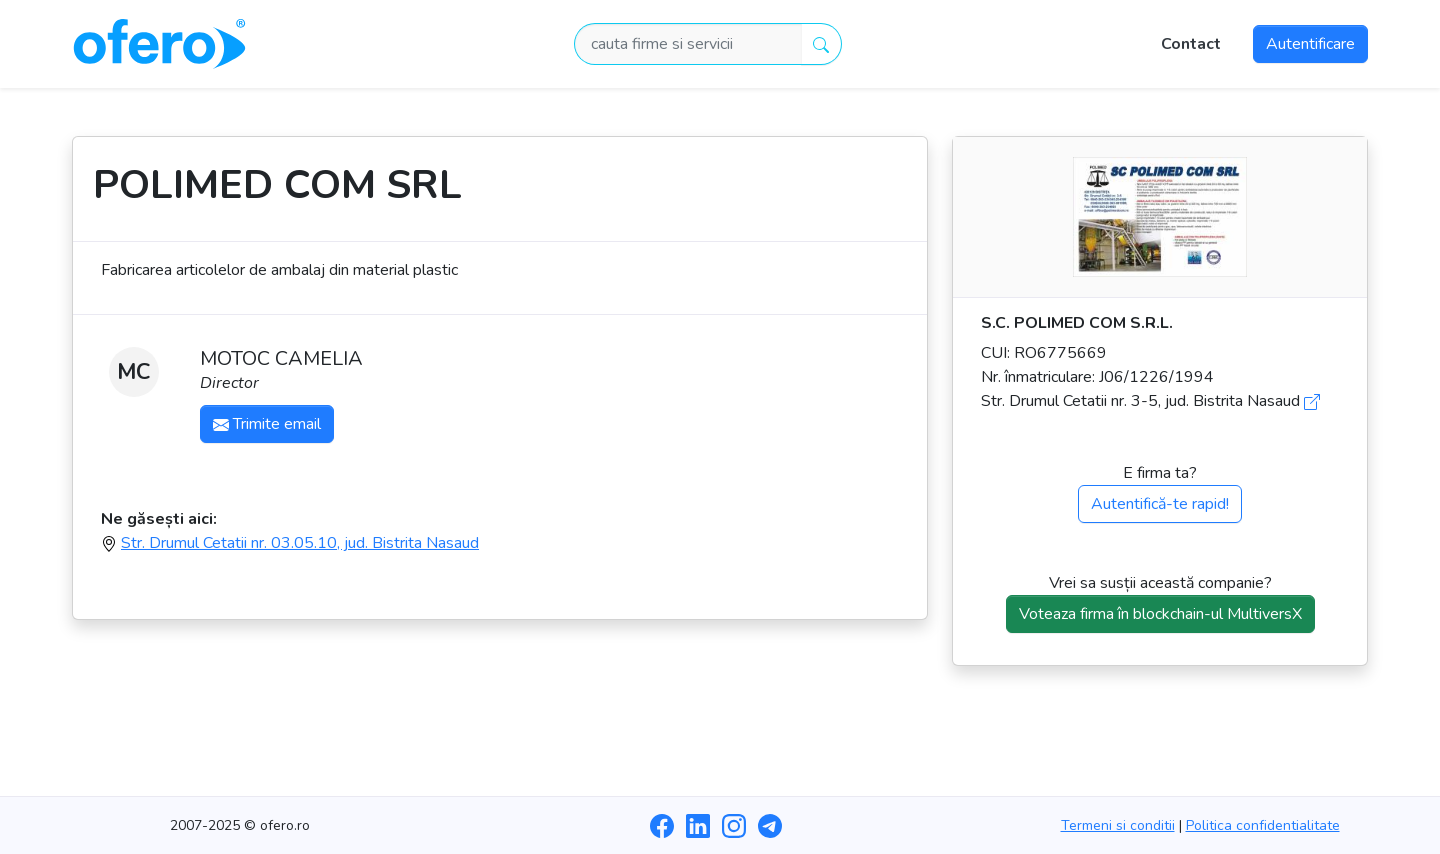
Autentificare (1310, 44)
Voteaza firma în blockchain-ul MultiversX (1160, 614)
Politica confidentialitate (1263, 825)
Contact (1191, 44)
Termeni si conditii (1118, 825)
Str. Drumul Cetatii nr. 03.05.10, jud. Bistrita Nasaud (300, 543)
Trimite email (267, 424)
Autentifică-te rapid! (1160, 504)
